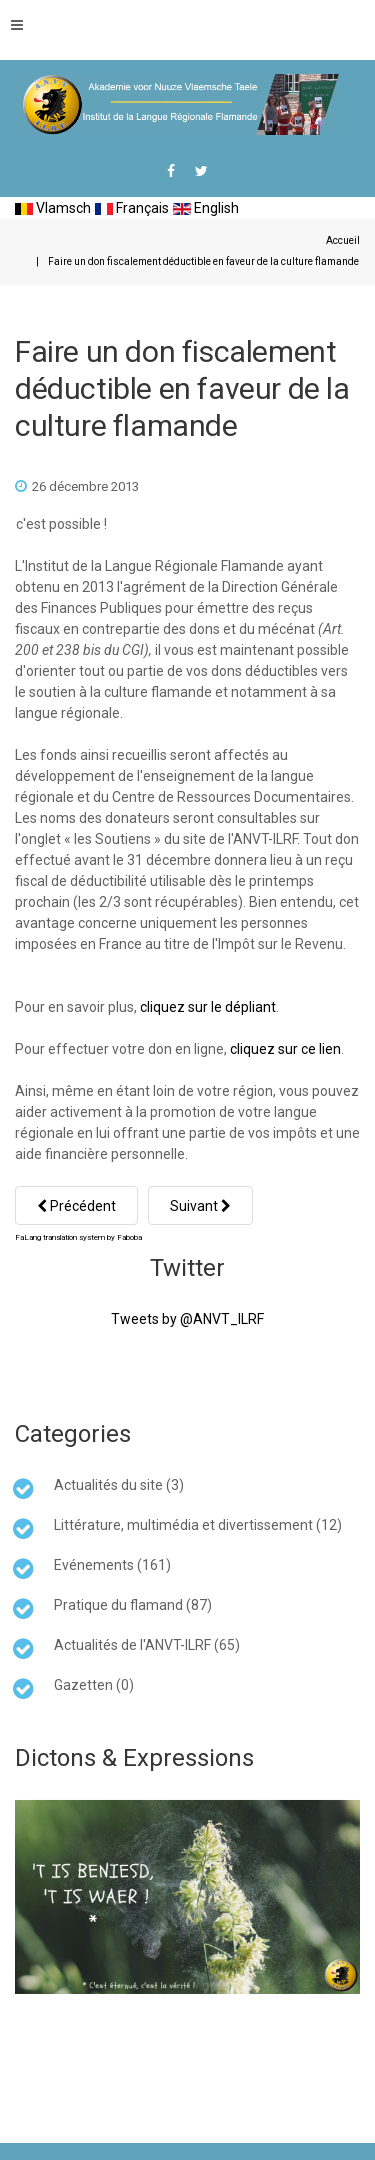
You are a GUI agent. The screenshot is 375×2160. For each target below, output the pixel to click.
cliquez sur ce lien (285, 1049)
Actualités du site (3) (119, 1485)
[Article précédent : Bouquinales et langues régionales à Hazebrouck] (76, 1205)
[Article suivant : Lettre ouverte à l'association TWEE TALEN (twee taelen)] (200, 1205)
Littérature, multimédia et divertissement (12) (198, 1525)
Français (132, 208)
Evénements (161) (112, 1565)
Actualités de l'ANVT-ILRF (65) (147, 1645)
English (206, 208)
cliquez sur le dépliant (208, 1007)
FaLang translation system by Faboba (78, 1237)
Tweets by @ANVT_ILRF (187, 1319)
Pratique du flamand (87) (133, 1605)
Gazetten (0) (94, 1685)
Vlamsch (53, 208)
